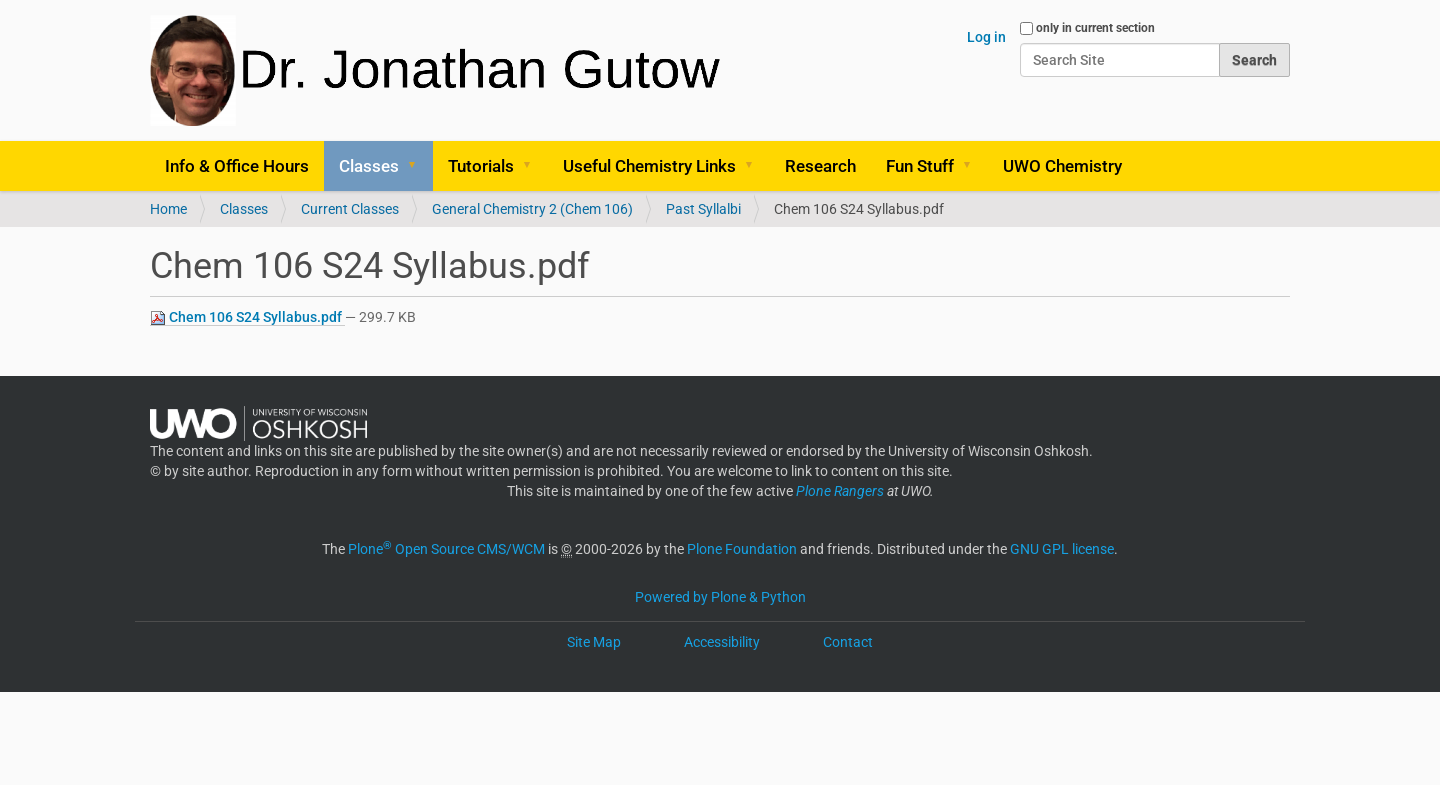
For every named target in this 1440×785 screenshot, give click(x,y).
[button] (419, 166)
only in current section (1095, 28)
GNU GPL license (1062, 549)
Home (168, 209)
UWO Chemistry (1062, 166)
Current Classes (350, 209)
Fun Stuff (920, 166)
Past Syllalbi (703, 209)
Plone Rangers (840, 491)
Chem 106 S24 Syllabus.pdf (247, 317)
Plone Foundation (742, 549)
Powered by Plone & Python (720, 597)
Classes (369, 166)
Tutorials (481, 166)
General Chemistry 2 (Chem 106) (532, 209)
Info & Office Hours (237, 166)
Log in (986, 37)
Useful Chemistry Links (649, 166)
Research (820, 166)
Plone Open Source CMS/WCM (446, 549)
